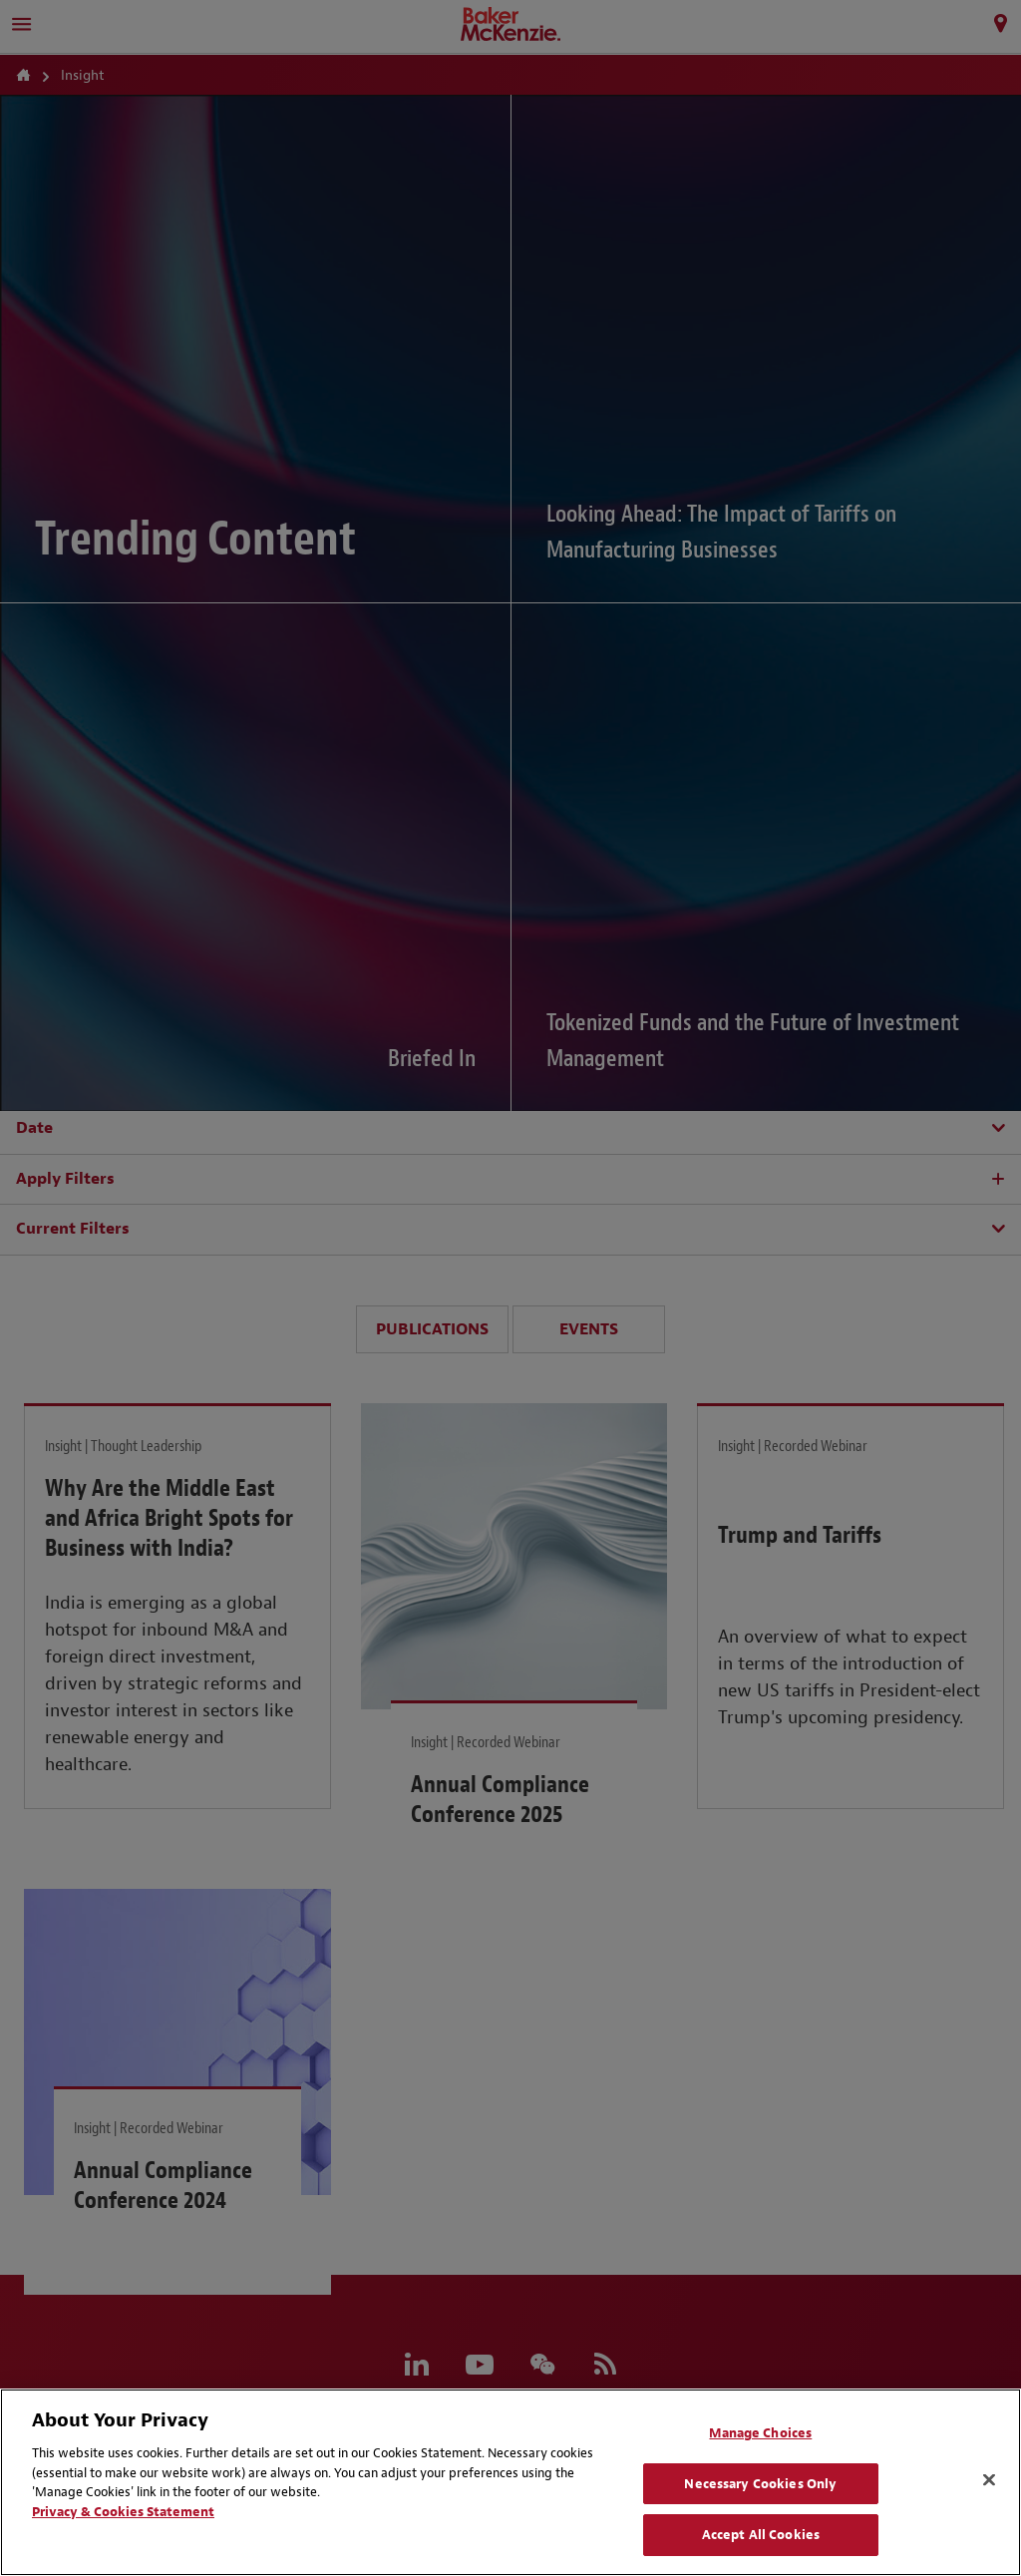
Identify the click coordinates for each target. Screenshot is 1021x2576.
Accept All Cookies (761, 2534)
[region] (510, 2482)
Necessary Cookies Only (760, 2483)
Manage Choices (760, 2432)
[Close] (989, 2480)
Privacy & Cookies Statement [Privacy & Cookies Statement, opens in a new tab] (123, 2511)
